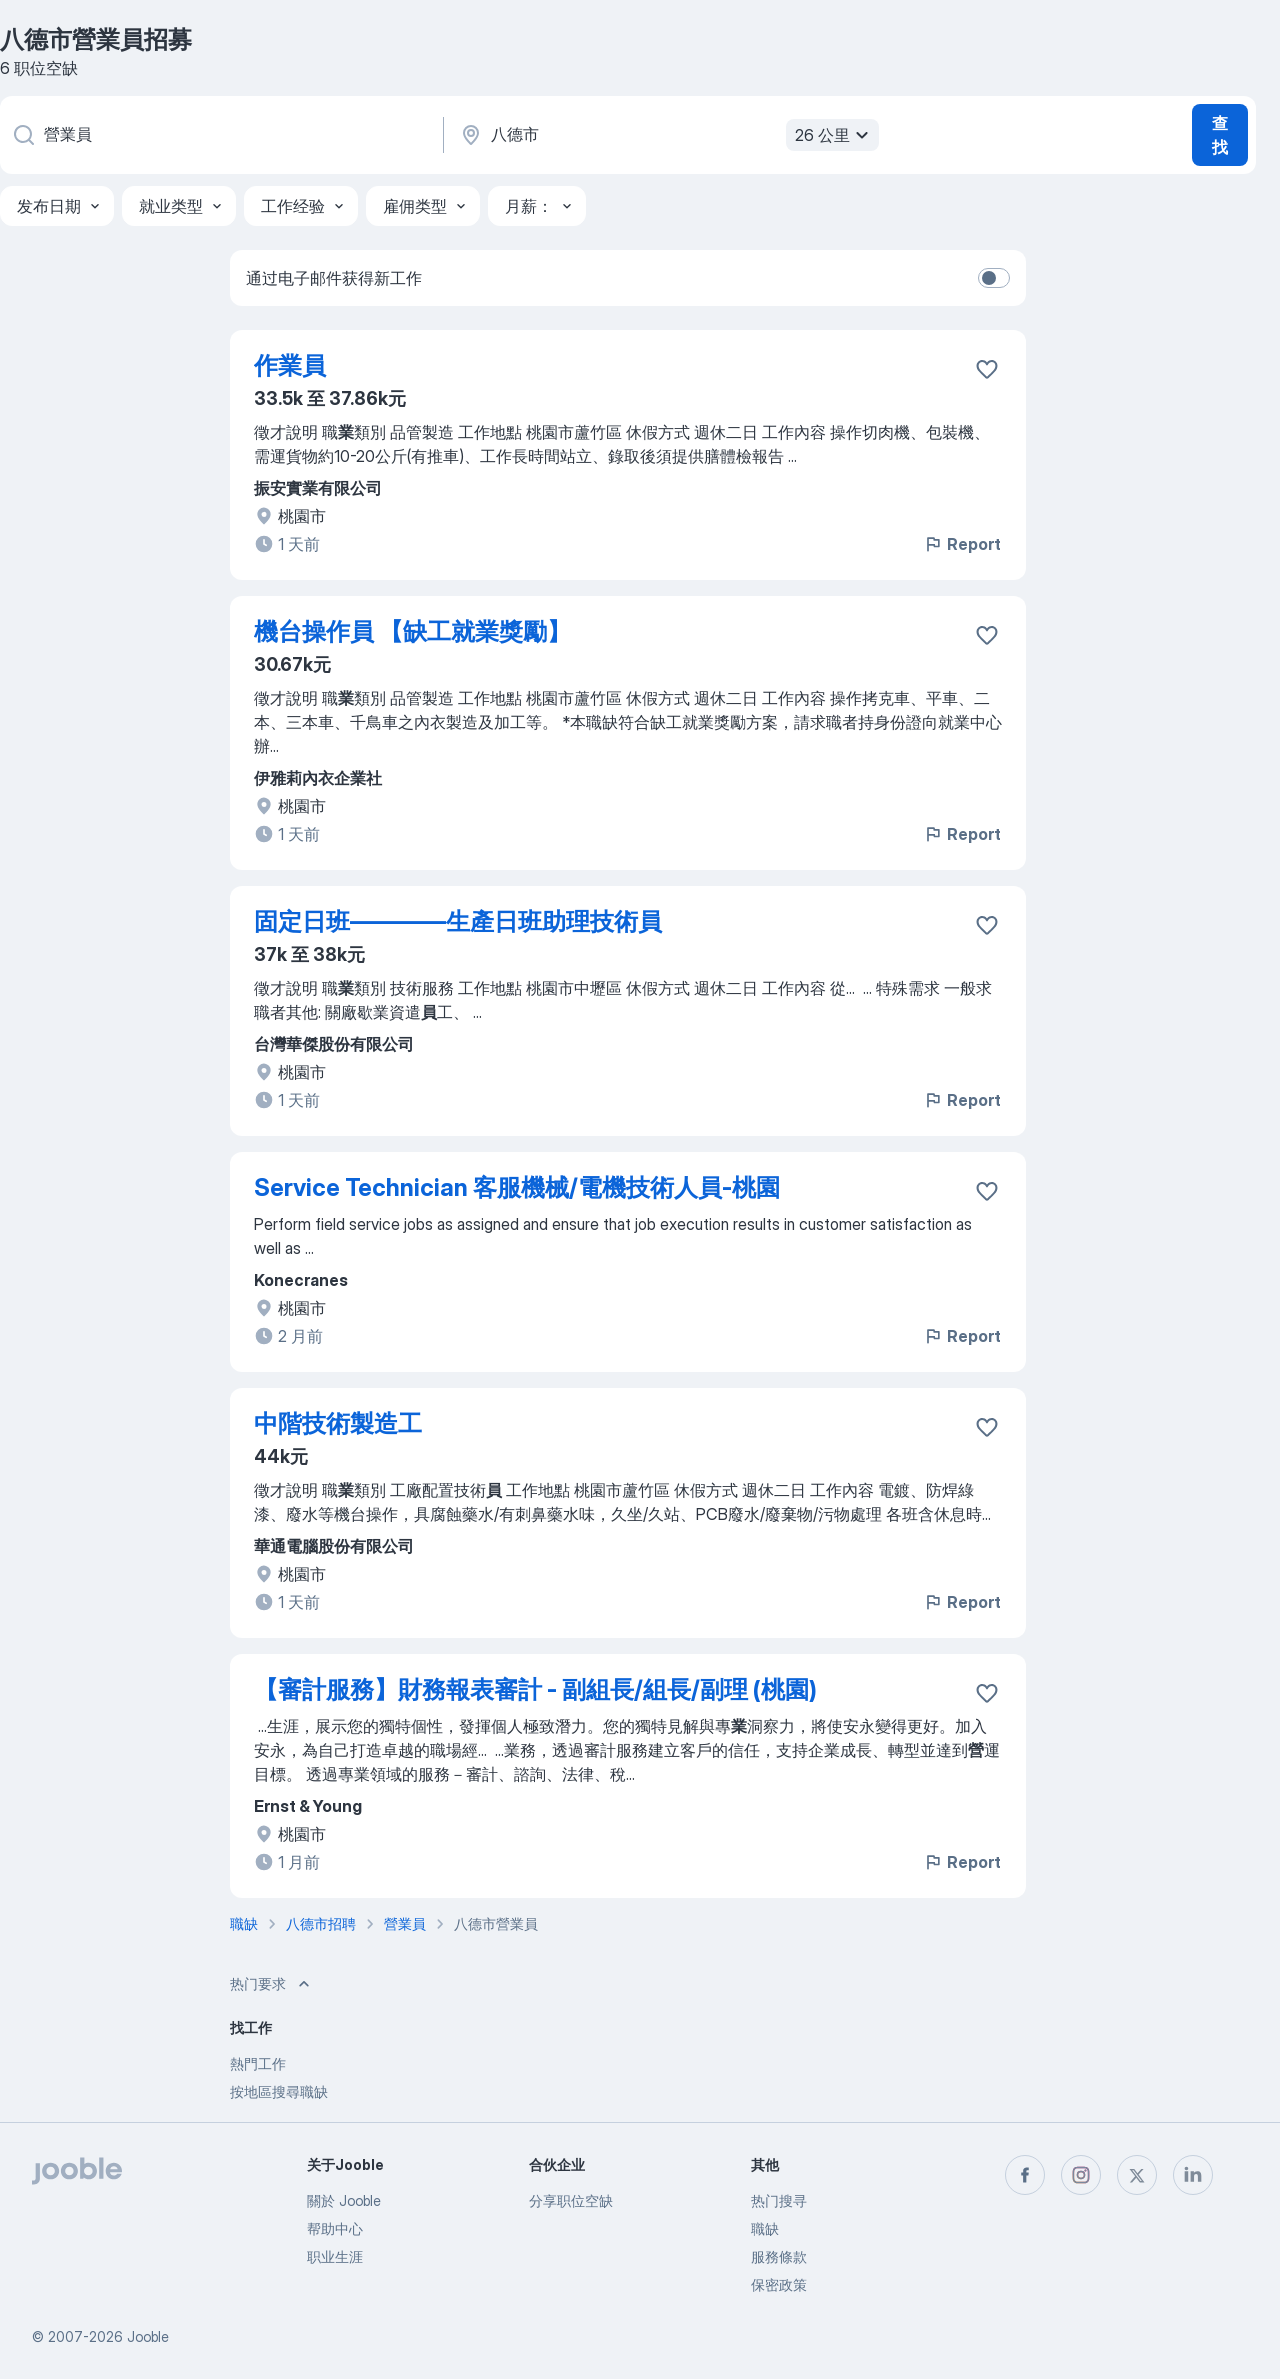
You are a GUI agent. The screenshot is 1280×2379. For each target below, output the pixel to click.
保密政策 (779, 2284)
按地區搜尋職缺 (279, 2091)
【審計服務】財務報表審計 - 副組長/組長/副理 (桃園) (535, 1689)
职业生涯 (335, 2256)
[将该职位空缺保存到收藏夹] (987, 369)
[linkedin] (1193, 2175)
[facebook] (1025, 2175)
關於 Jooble (344, 2200)
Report (962, 544)
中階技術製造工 (338, 1423)
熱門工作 (258, 2063)
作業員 (290, 365)
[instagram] (1081, 2175)
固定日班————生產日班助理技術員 (458, 921)
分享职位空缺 (571, 2200)
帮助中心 (335, 2228)
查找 (1220, 135)
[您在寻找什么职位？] (220, 135)
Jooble (148, 2336)
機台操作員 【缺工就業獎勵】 (412, 631)
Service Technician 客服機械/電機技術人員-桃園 (517, 1187)
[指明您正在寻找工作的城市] (667, 135)
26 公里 (834, 135)
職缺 (765, 2228)
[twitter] (1137, 2175)
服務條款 (779, 2256)
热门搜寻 (779, 2200)
